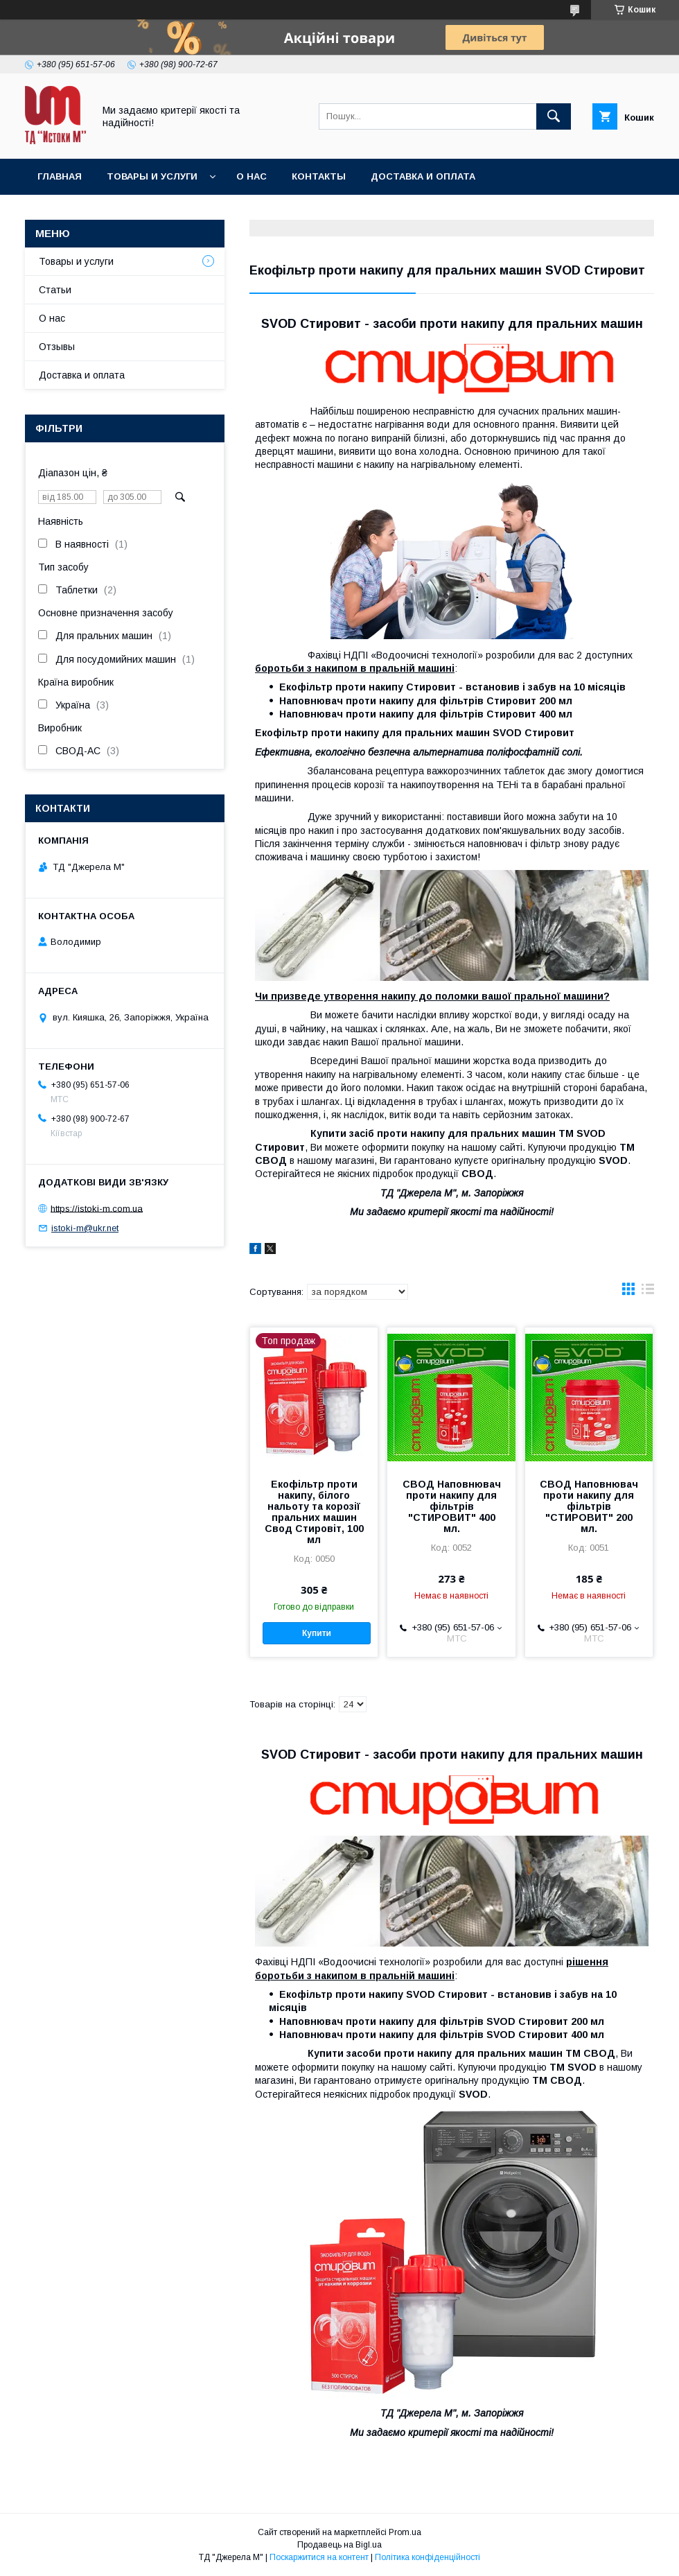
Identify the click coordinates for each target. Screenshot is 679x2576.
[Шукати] (553, 116)
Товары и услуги (152, 176)
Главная (59, 176)
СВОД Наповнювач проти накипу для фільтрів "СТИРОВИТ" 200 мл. (589, 1506)
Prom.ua (405, 2532)
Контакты (319, 176)
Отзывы (57, 346)
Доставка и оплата (423, 176)
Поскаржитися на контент (319, 2557)
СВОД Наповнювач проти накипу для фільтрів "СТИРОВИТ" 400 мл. (452, 1506)
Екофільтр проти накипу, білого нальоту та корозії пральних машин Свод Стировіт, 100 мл (314, 1512)
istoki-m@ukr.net (84, 1228)
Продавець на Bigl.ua (339, 2545)
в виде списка (648, 1292)
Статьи (55, 289)
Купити (316, 1633)
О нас (251, 176)
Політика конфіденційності (427, 2557)
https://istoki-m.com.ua (97, 1208)
